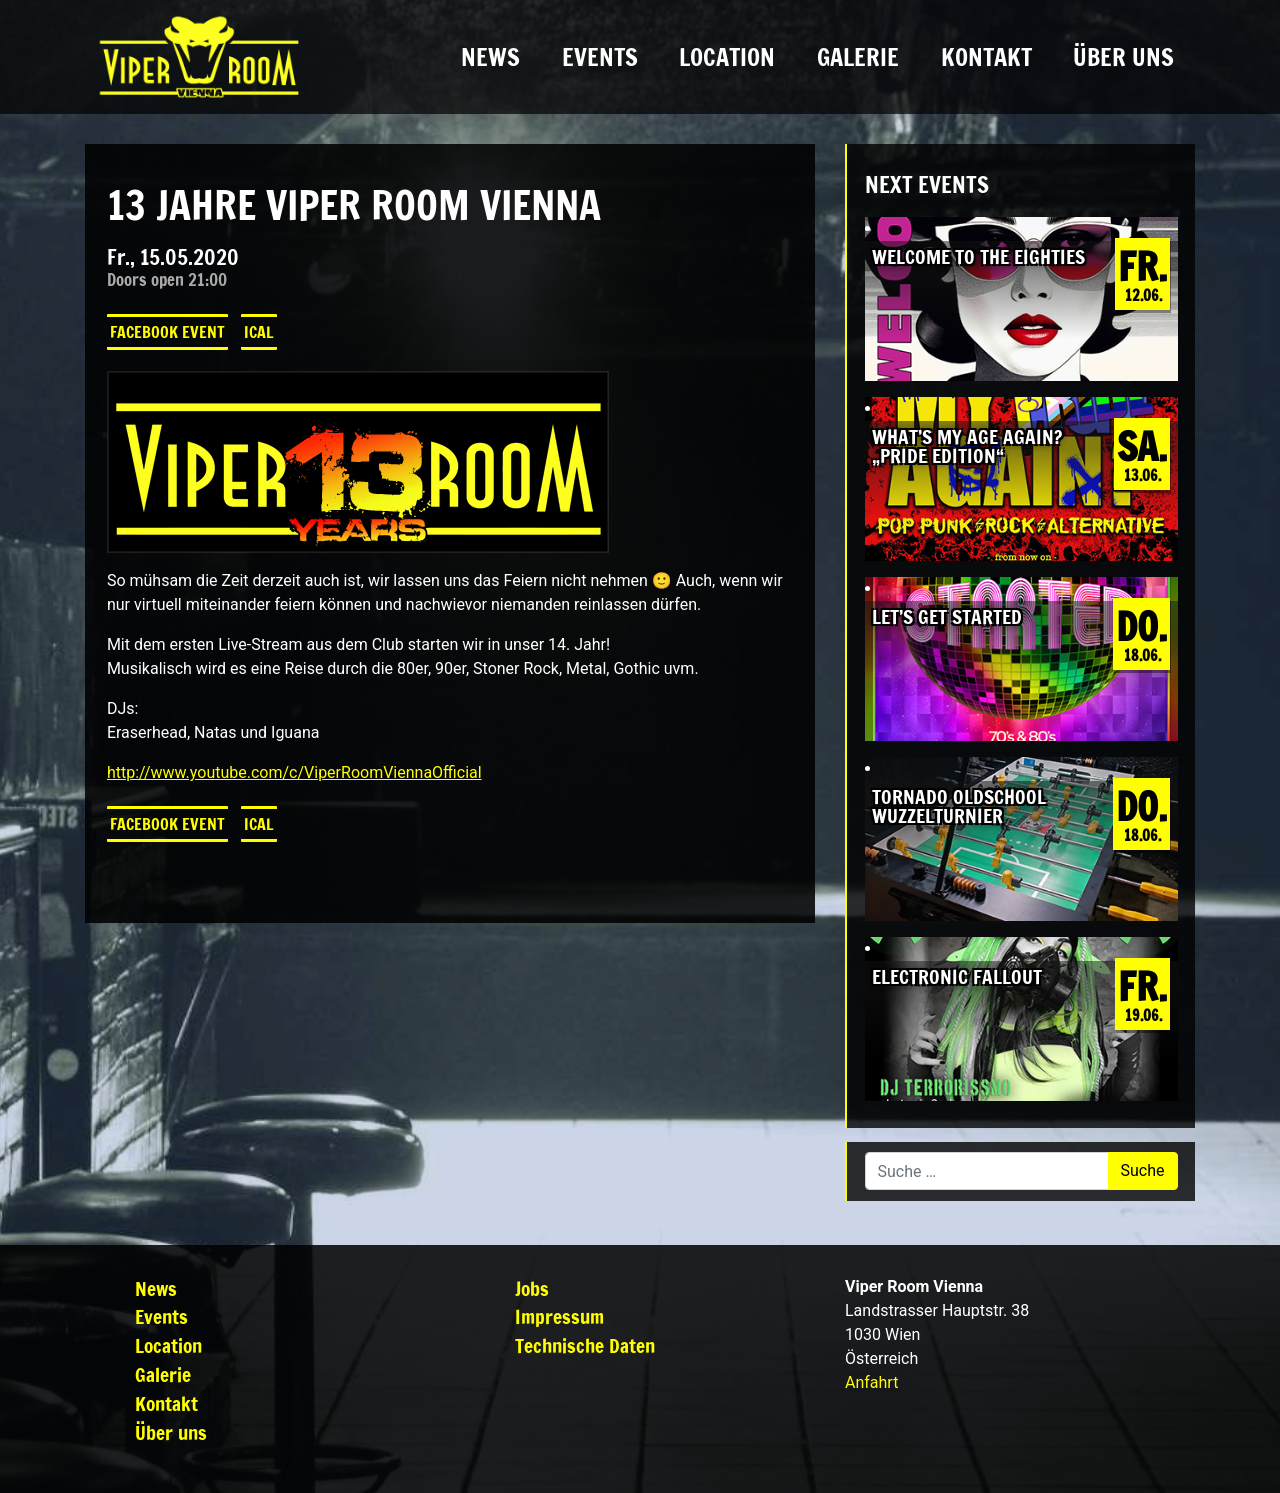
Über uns (1123, 57)
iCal (259, 332)
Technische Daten (585, 1345)
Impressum (559, 1316)
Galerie (858, 57)
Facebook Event (167, 332)
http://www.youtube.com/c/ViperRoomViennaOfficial (294, 772)
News (490, 57)
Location (727, 57)
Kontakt (986, 57)
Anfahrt (871, 1382)
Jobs (532, 1288)
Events (600, 57)
